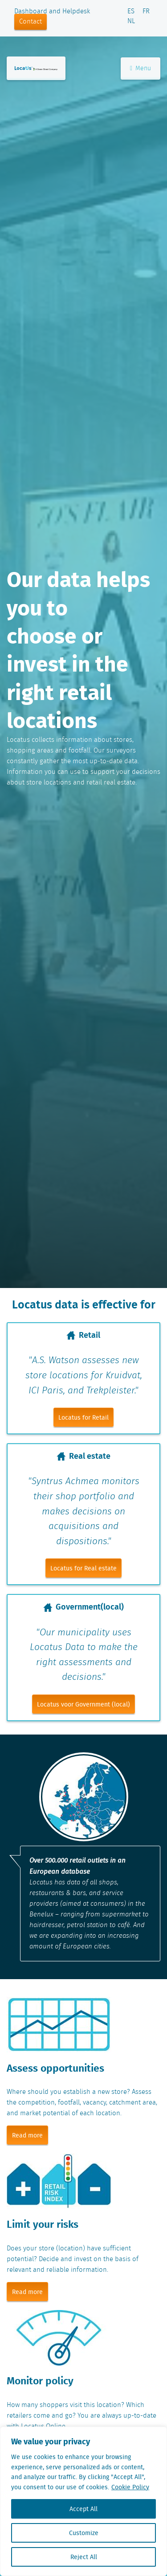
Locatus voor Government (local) (83, 1704)
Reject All (83, 2556)
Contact (30, 21)
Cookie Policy (130, 2487)
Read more (27, 2135)
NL (131, 21)
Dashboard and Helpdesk (52, 11)
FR (146, 11)
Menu (140, 68)
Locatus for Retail (83, 1417)
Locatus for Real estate (83, 1568)
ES (130, 11)
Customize (83, 2532)
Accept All (83, 2508)
